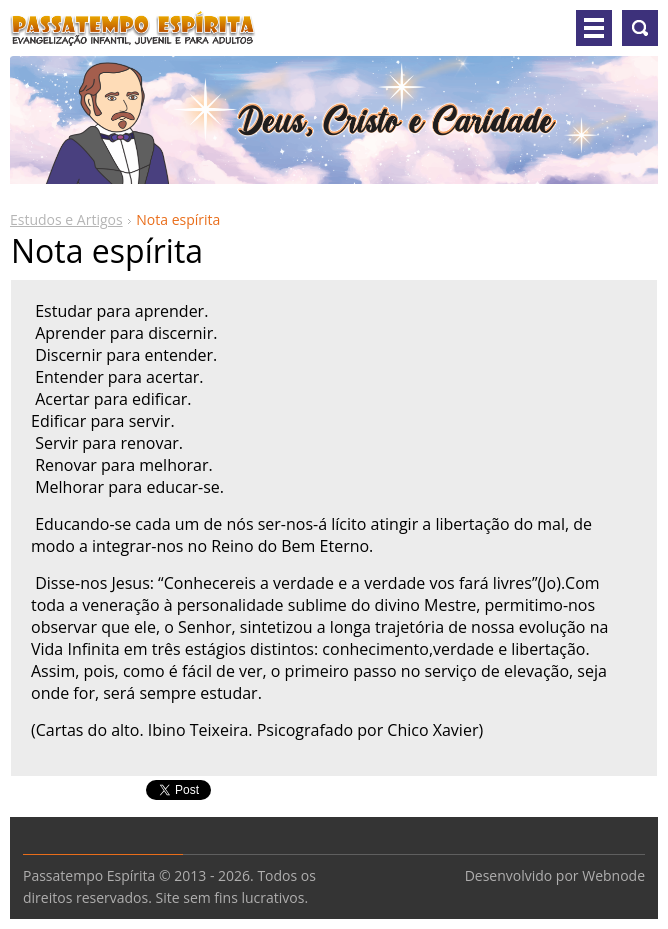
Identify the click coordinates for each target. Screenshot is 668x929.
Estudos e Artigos (66, 219)
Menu (594, 28)
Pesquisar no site (640, 28)
